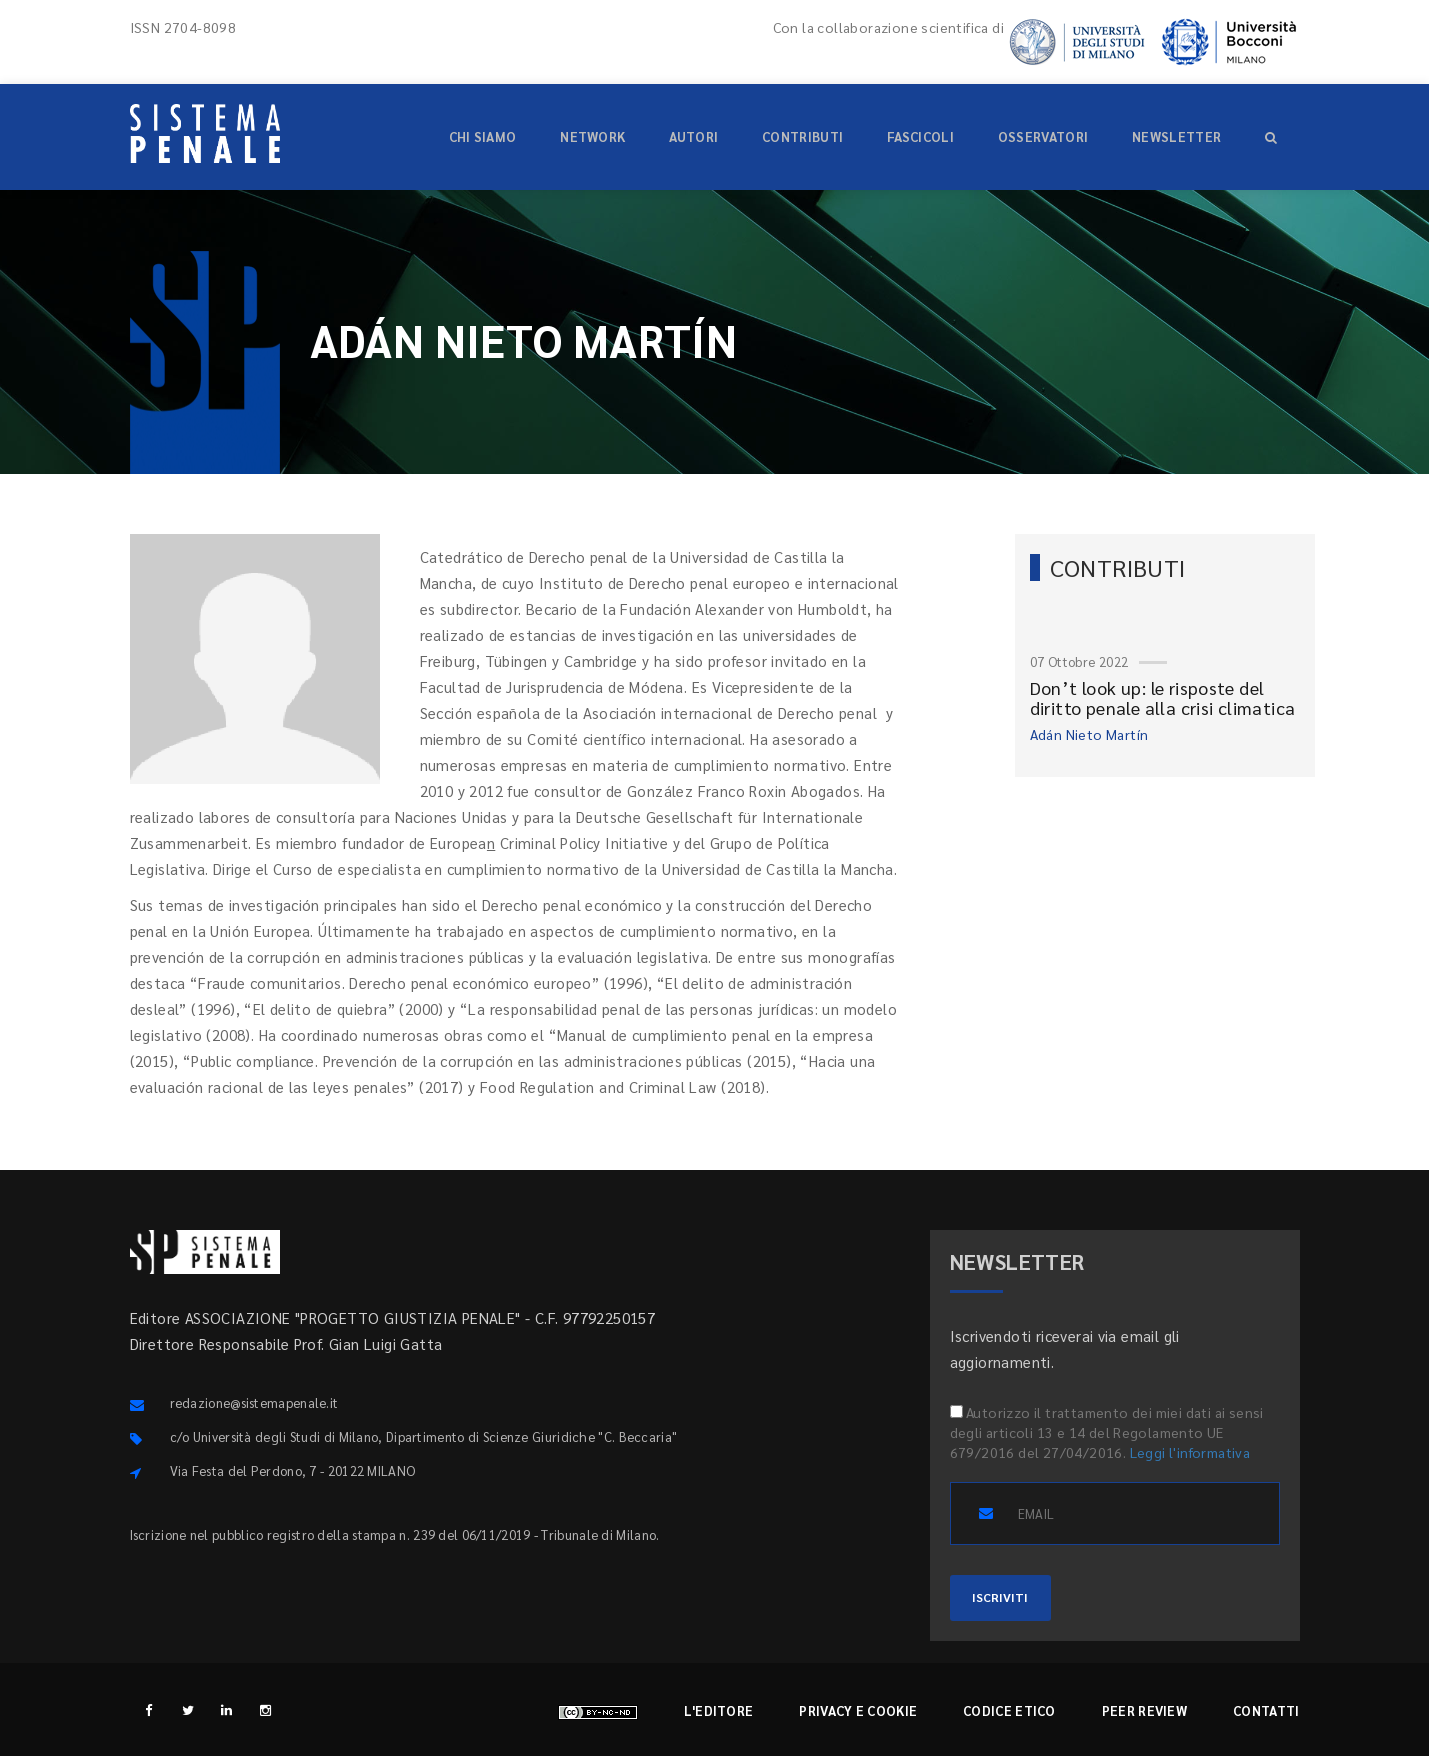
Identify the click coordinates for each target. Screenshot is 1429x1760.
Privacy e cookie (858, 1714)
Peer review (1144, 1714)
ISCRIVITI (1011, 1599)
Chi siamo (483, 136)
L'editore (719, 1714)
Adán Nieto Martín (1089, 734)
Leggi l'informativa (1190, 1452)
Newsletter (1176, 136)
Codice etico (1009, 1714)
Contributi (802, 136)
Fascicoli (920, 136)
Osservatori (1043, 136)
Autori (693, 136)
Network (592, 136)
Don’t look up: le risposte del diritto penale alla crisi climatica (1163, 697)
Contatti (1266, 1714)
